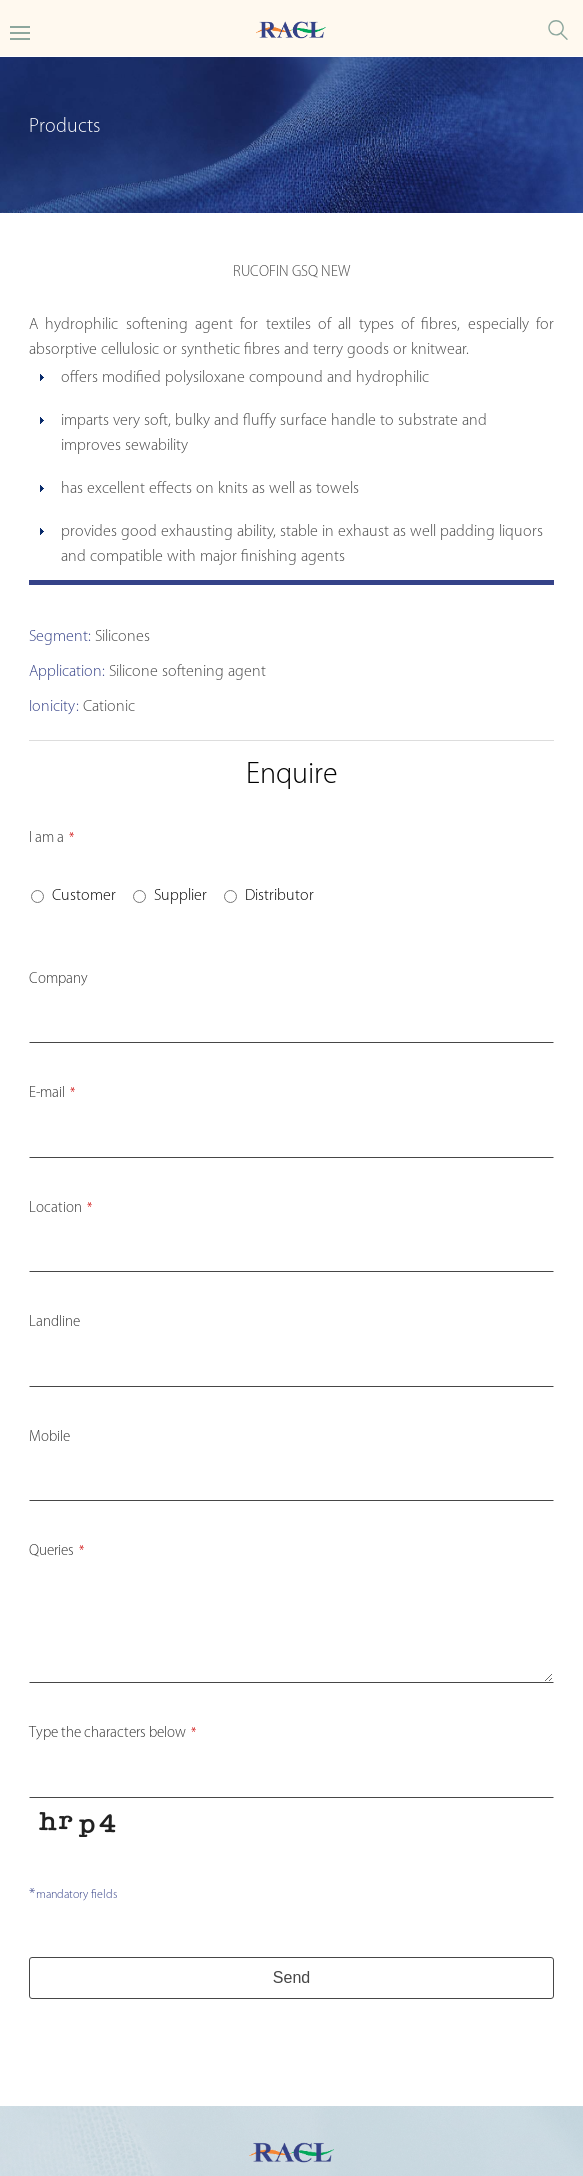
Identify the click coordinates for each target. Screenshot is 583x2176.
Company (58, 979)
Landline (54, 1322)
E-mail (52, 1093)
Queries (56, 1551)
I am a (51, 838)
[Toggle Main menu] (20, 31)
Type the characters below (112, 1733)
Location (60, 1208)
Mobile (49, 1437)
